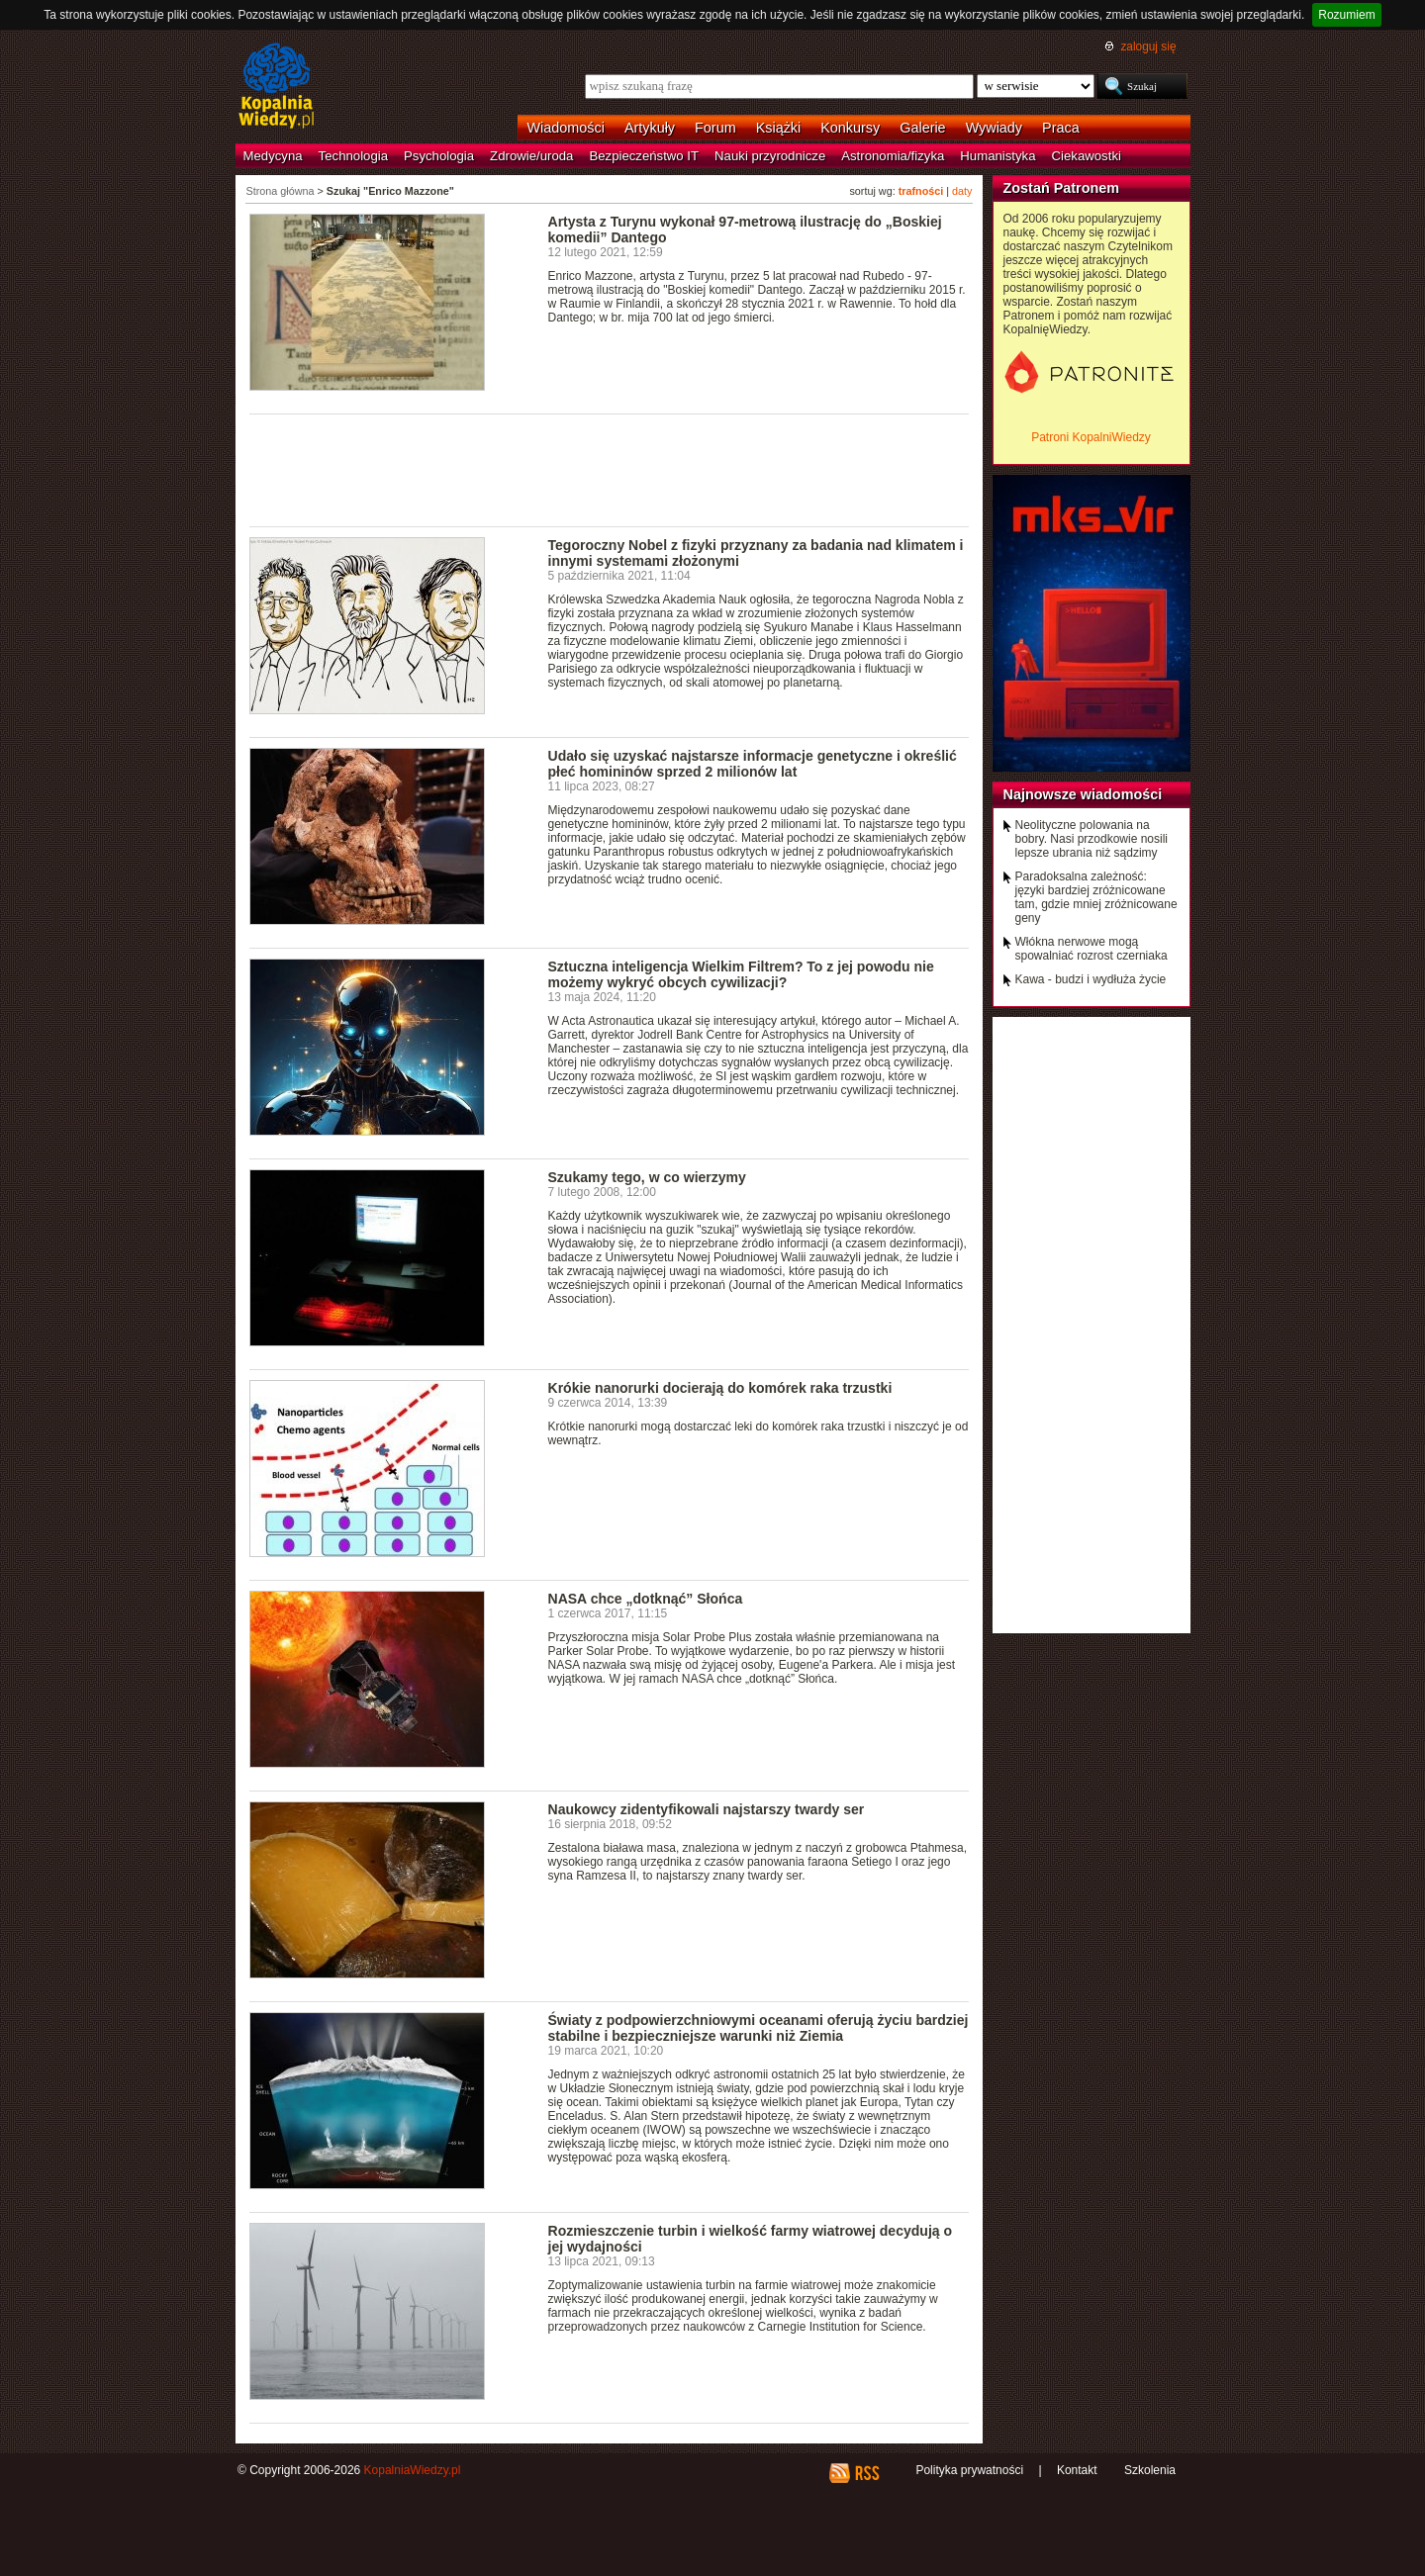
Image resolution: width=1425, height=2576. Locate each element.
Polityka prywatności (969, 2470)
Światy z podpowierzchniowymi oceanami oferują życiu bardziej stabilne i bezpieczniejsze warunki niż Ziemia (758, 2028)
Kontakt (1077, 2470)
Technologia (353, 155)
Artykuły (649, 128)
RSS (866, 2473)
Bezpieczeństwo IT (644, 155)
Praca (1061, 128)
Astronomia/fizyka (892, 155)
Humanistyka (997, 155)
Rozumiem (1346, 15)
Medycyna (273, 155)
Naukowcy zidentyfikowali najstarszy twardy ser (706, 1809)
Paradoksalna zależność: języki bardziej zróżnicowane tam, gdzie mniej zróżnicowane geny (1096, 897)
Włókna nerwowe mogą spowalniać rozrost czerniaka (1091, 949)
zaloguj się (1148, 46)
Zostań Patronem (1061, 188)
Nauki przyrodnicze (769, 155)
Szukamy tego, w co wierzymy (647, 1177)
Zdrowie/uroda (531, 155)
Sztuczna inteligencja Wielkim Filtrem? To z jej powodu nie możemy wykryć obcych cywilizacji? (741, 974)
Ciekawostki (1086, 155)
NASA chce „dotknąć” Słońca (645, 1599)
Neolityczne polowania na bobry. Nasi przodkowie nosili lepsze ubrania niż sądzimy (1092, 839)
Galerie (922, 128)
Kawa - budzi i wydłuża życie (1091, 979)
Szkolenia (1150, 2470)
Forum (715, 128)
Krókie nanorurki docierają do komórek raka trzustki (720, 1388)
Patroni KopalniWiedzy (1091, 437)
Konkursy (850, 128)
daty (962, 191)
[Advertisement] (609, 468)
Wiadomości (566, 128)
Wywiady (994, 128)
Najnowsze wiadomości (1083, 794)
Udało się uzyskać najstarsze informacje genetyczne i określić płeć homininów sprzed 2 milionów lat (752, 764)
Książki (779, 128)
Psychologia (439, 155)
